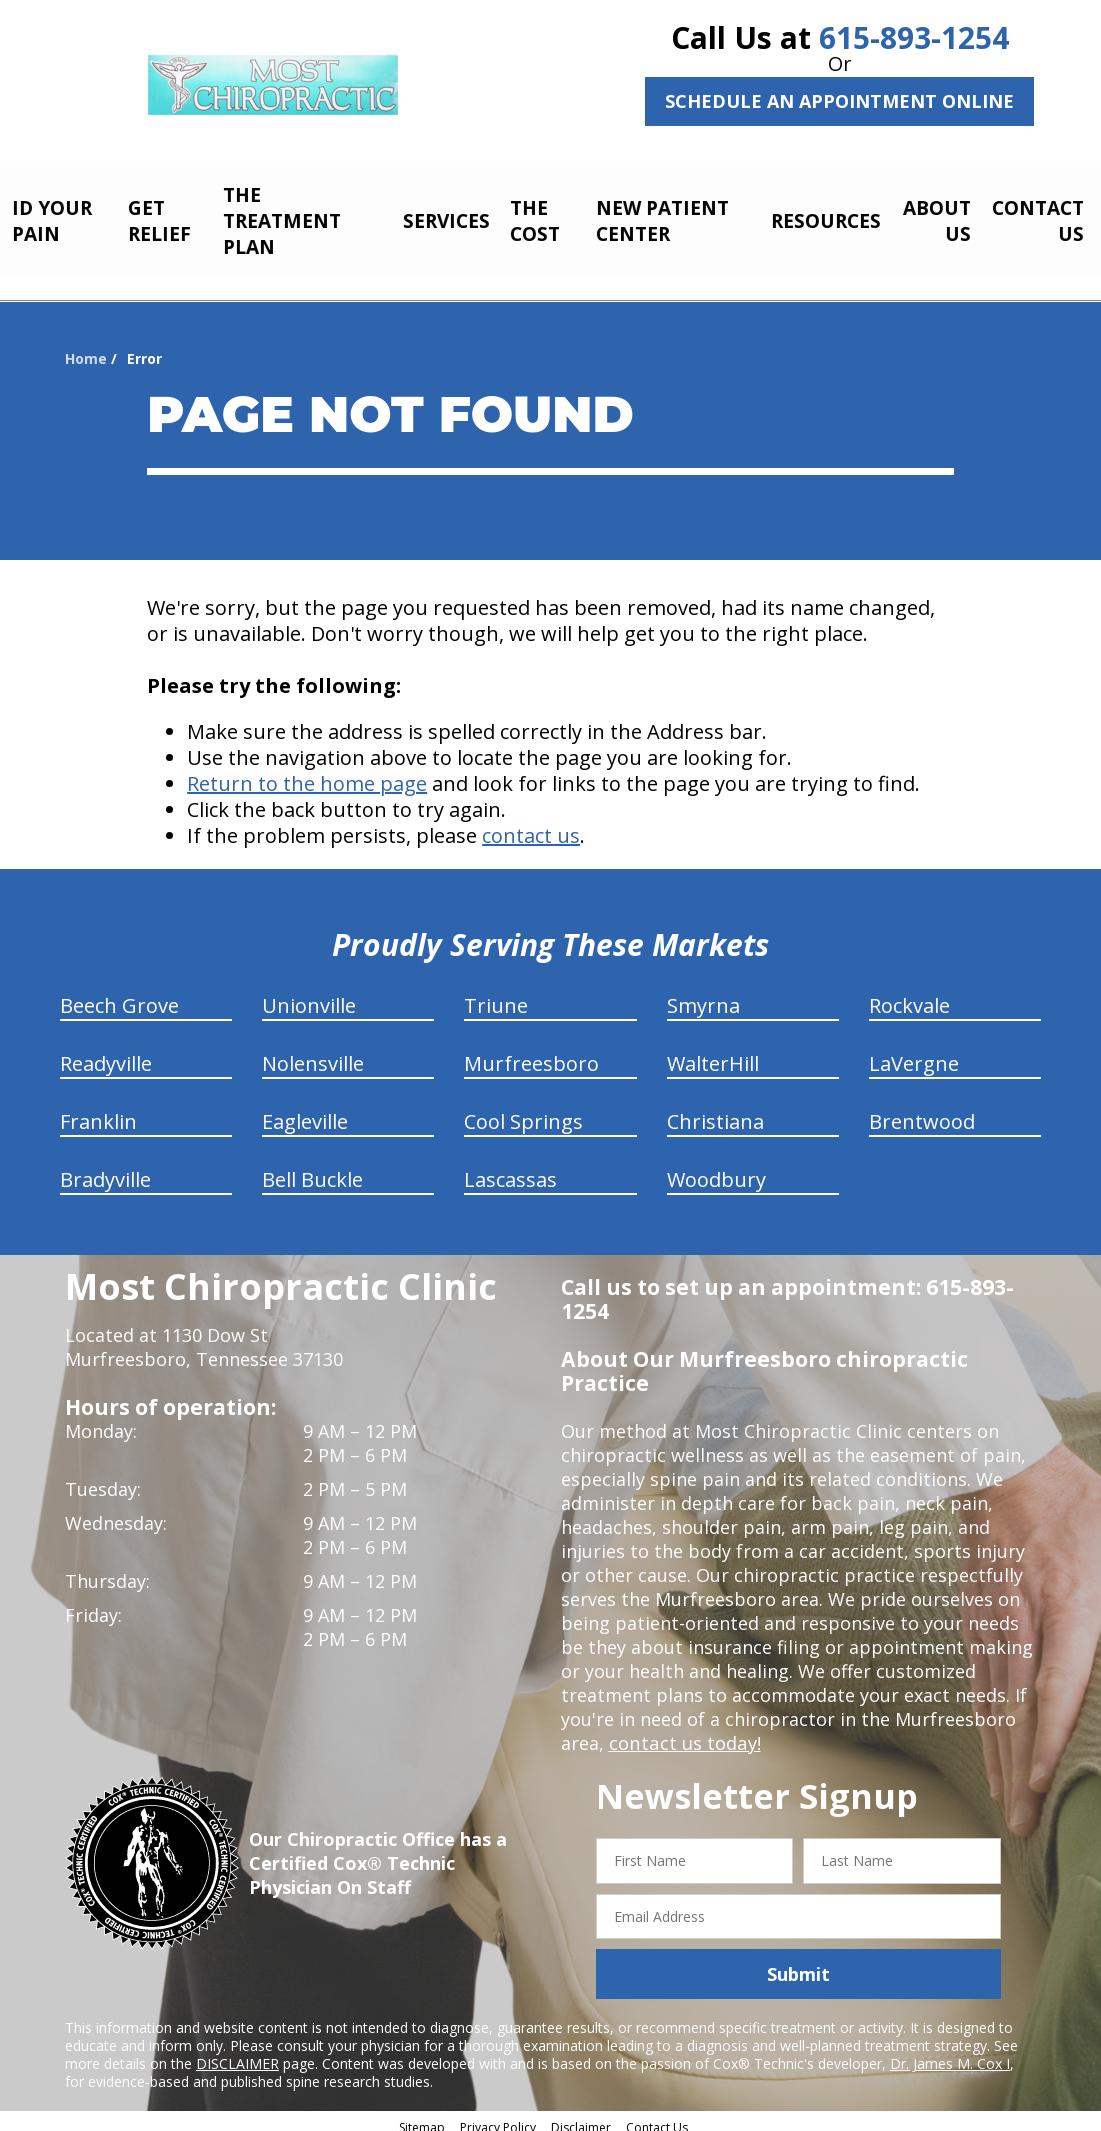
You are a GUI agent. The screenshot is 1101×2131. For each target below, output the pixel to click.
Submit (798, 1963)
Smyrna (703, 994)
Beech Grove (119, 994)
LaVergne (914, 1052)
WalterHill (713, 1052)
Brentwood (922, 1110)
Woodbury (716, 1168)
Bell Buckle (312, 1168)
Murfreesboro (531, 1052)
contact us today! (683, 1732)
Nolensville (313, 1052)
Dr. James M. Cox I (950, 2052)
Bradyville (105, 1168)
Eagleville (305, 1110)
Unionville (309, 994)
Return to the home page (307, 772)
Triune (496, 994)
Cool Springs (523, 1110)
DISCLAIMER (237, 2052)
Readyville (106, 1052)
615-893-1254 (914, 37)
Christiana (715, 1110)
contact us (531, 824)
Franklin (98, 1110)
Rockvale (909, 994)
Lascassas (510, 1168)
